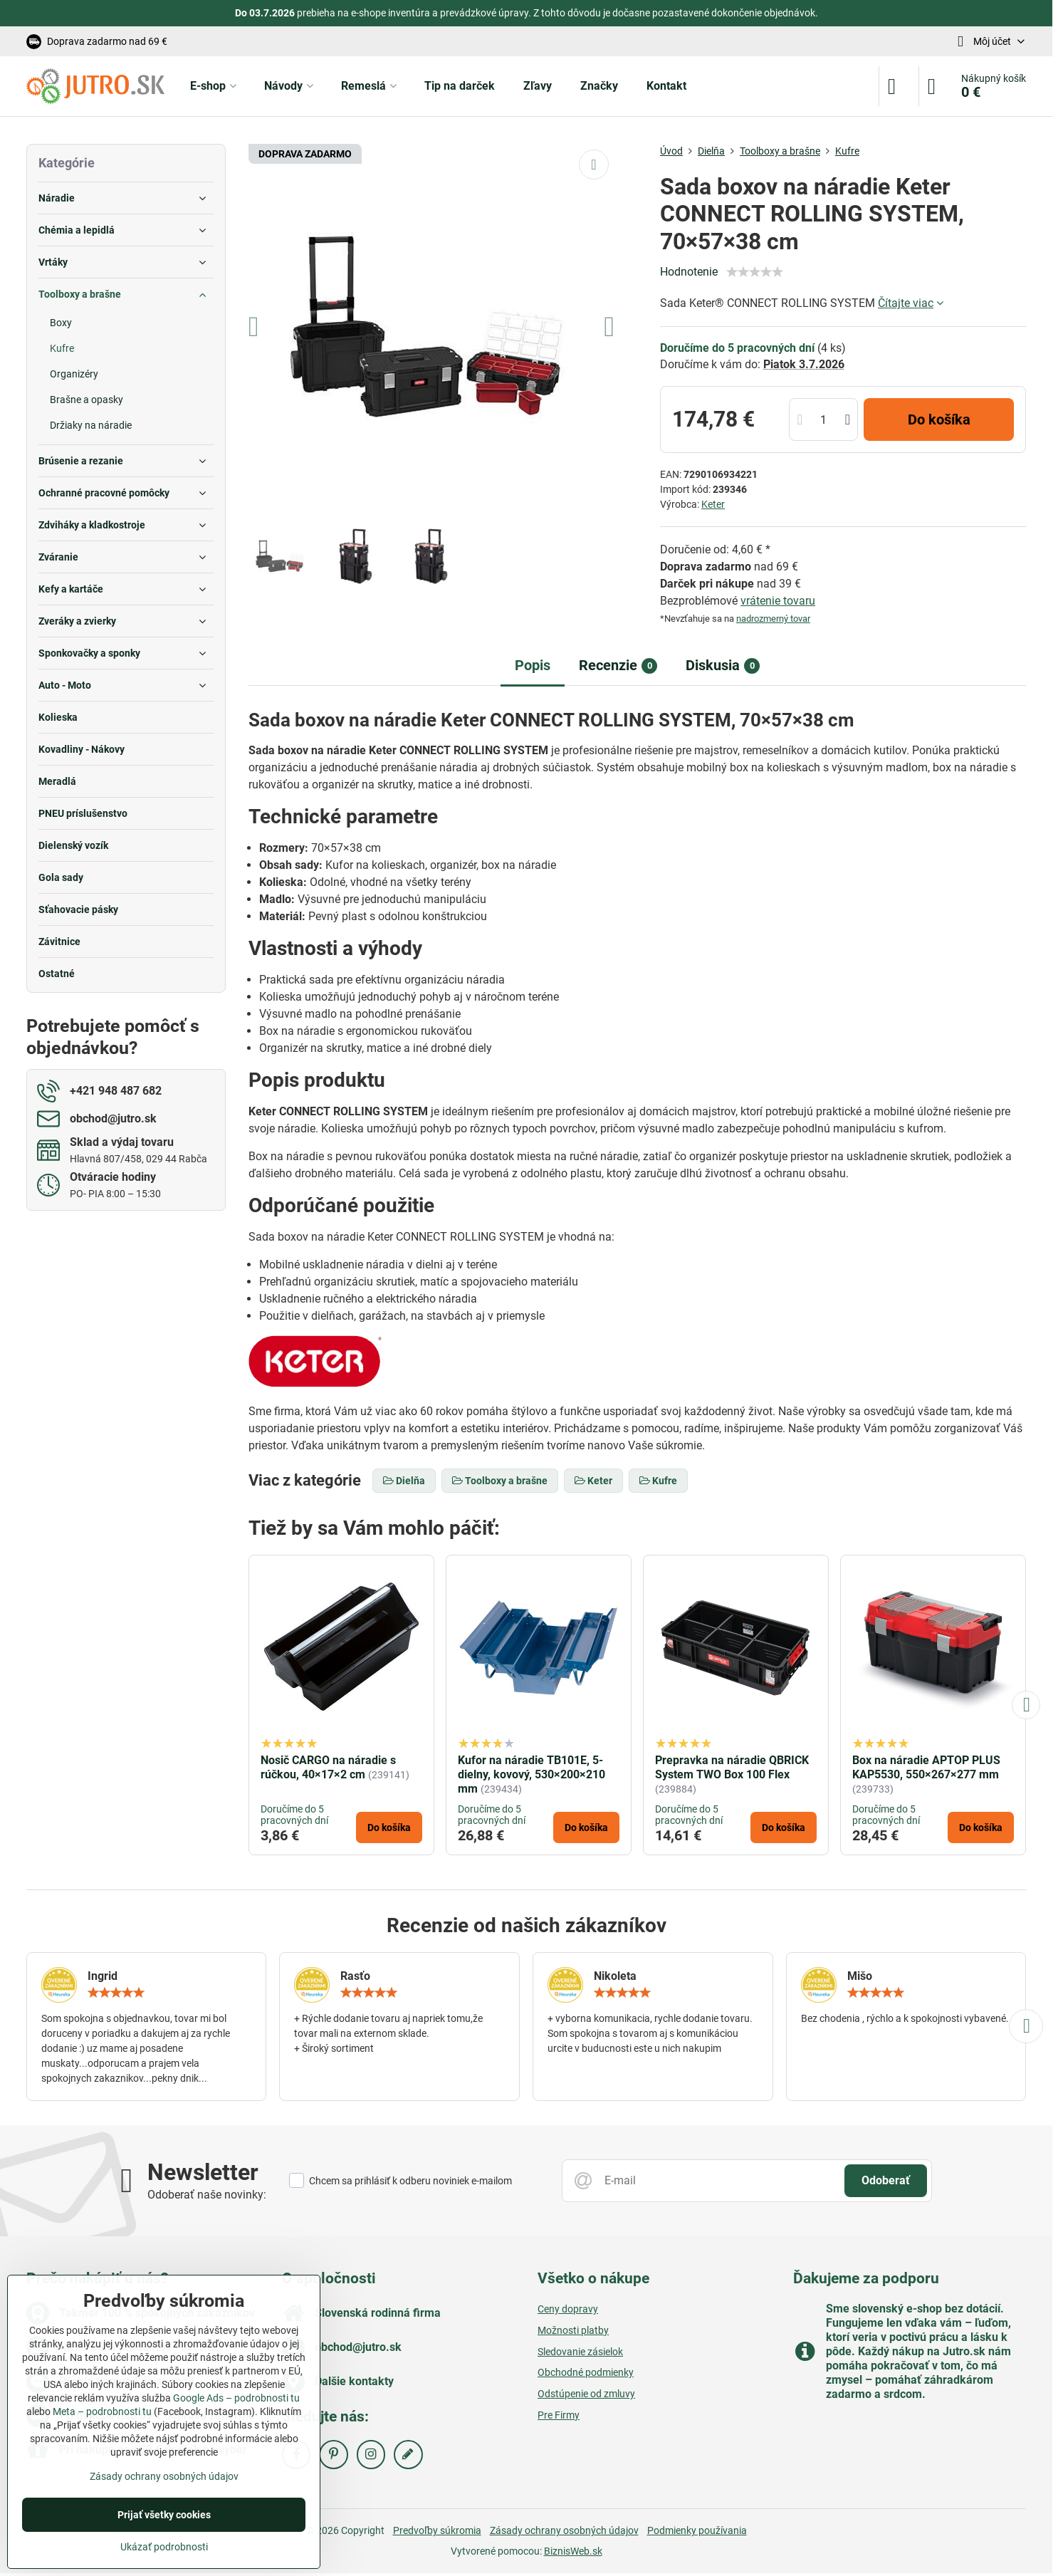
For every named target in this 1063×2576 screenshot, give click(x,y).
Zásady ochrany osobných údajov (564, 2530)
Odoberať (886, 2180)
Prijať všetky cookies (164, 2514)
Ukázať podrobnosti (164, 2546)
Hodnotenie (689, 271)
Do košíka (939, 419)
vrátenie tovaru (777, 601)
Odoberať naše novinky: (206, 2194)
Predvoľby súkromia (437, 2530)
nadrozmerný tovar (773, 618)
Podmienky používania (697, 2530)
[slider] (754, 272)
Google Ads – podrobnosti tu (236, 2398)
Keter (713, 504)
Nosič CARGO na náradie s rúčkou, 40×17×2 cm (328, 1767)
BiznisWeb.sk (573, 2551)
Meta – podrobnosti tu (102, 2411)
